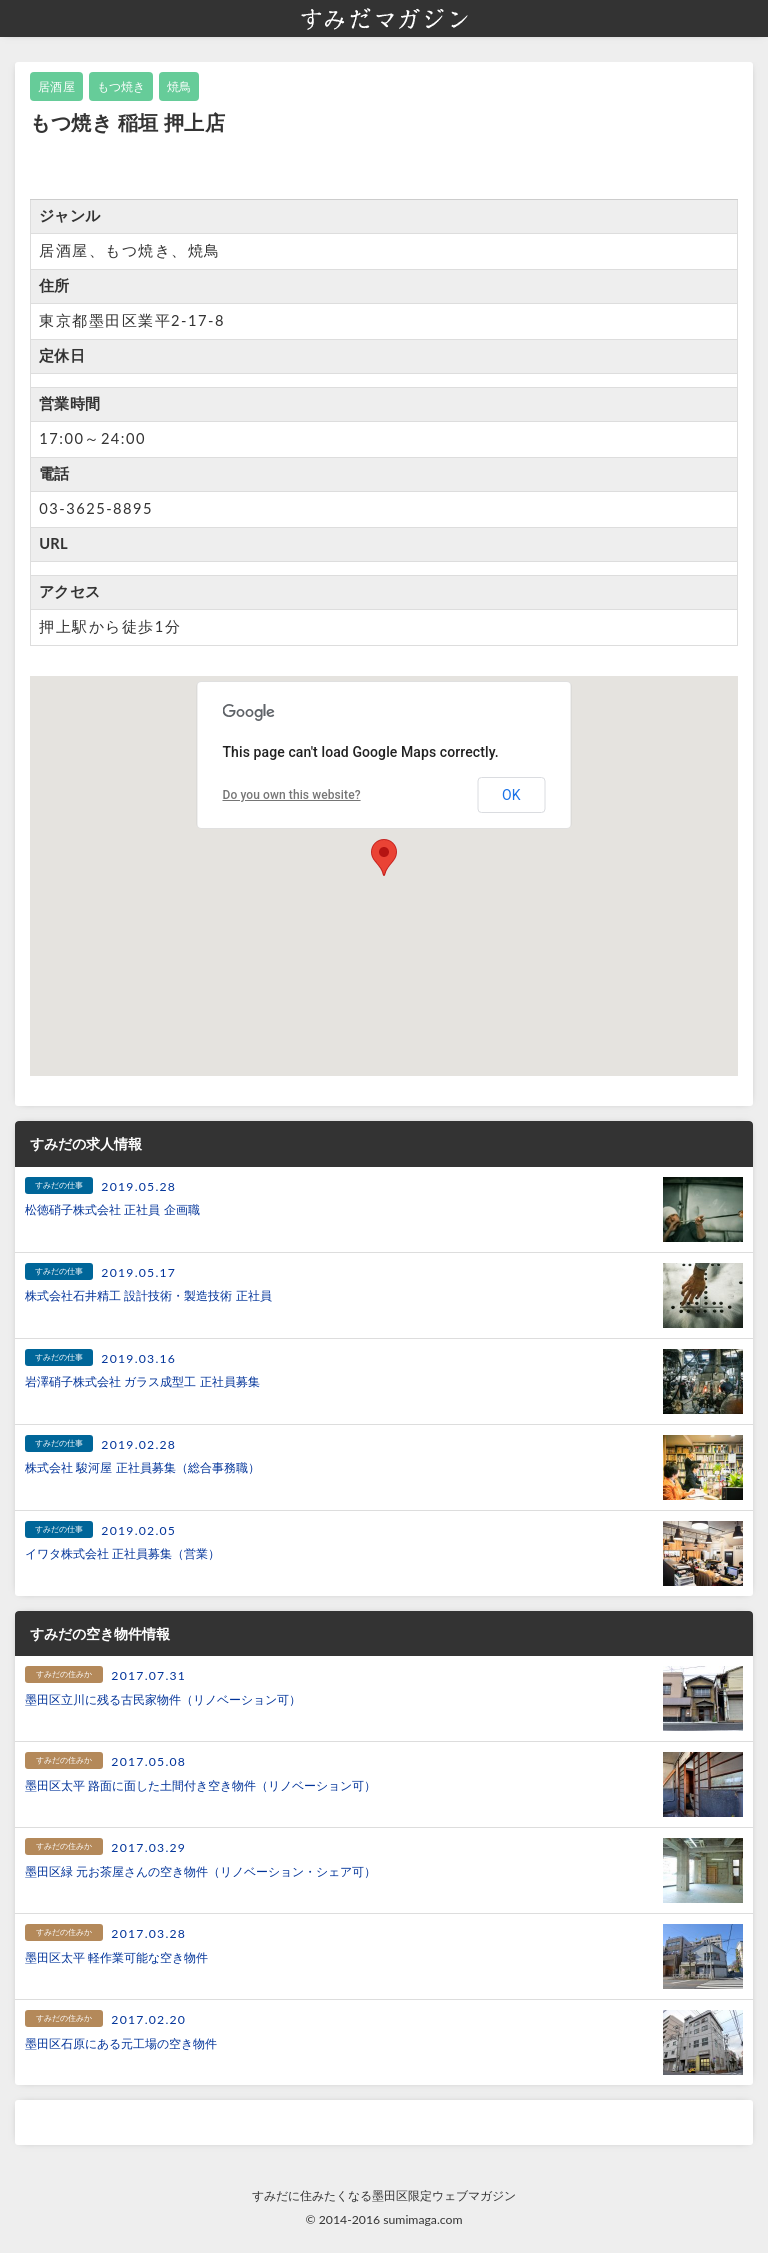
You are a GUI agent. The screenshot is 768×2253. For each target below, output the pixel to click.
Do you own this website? (291, 795)
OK (511, 795)
